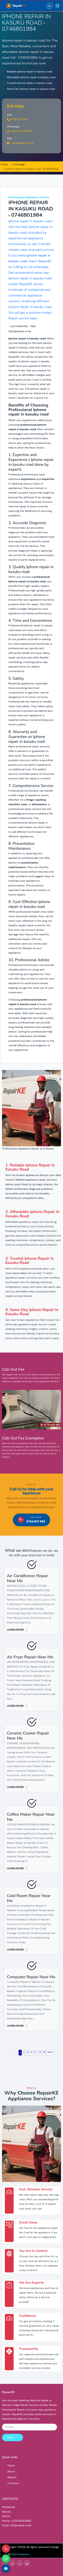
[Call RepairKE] (49, 6)
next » (50, 2052)
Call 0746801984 (19, 326)
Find (12, 2437)
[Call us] (6, 2548)
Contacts (13, 2483)
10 (44, 2052)
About (11, 2471)
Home (11, 2465)
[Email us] (6, 2568)
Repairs (12, 2477)
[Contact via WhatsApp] (6, 2558)
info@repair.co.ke (20, 143)
